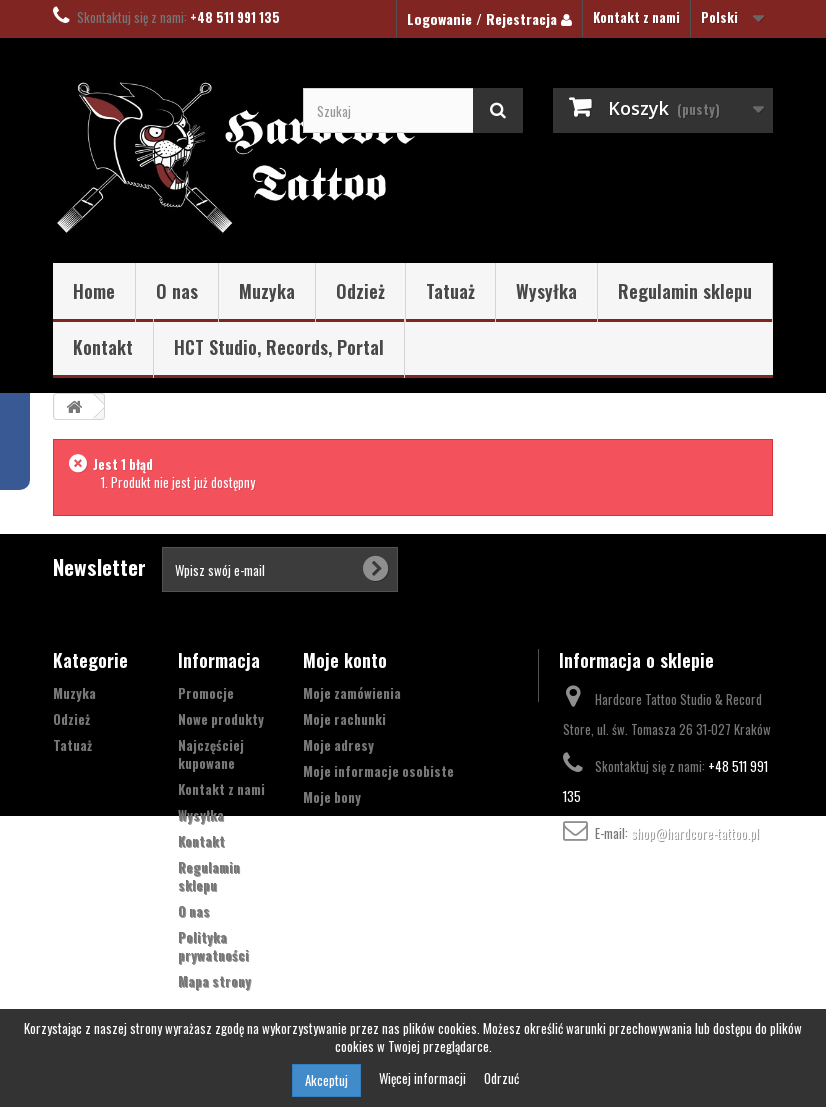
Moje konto (345, 660)
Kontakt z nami (636, 17)
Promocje (206, 693)
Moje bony (332, 797)
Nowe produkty (221, 719)
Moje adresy (338, 745)
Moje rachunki (344, 719)
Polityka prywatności (213, 946)
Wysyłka (546, 291)
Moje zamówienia (352, 693)
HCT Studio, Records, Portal (279, 347)
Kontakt (103, 347)
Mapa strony (214, 981)
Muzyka (267, 291)
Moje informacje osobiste (378, 771)
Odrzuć (501, 1078)
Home (94, 291)
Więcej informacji (424, 1078)
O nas (177, 291)
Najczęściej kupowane (211, 754)
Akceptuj (326, 1080)
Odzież (360, 291)
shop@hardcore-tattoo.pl (695, 833)
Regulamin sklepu (685, 291)
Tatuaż (450, 291)
